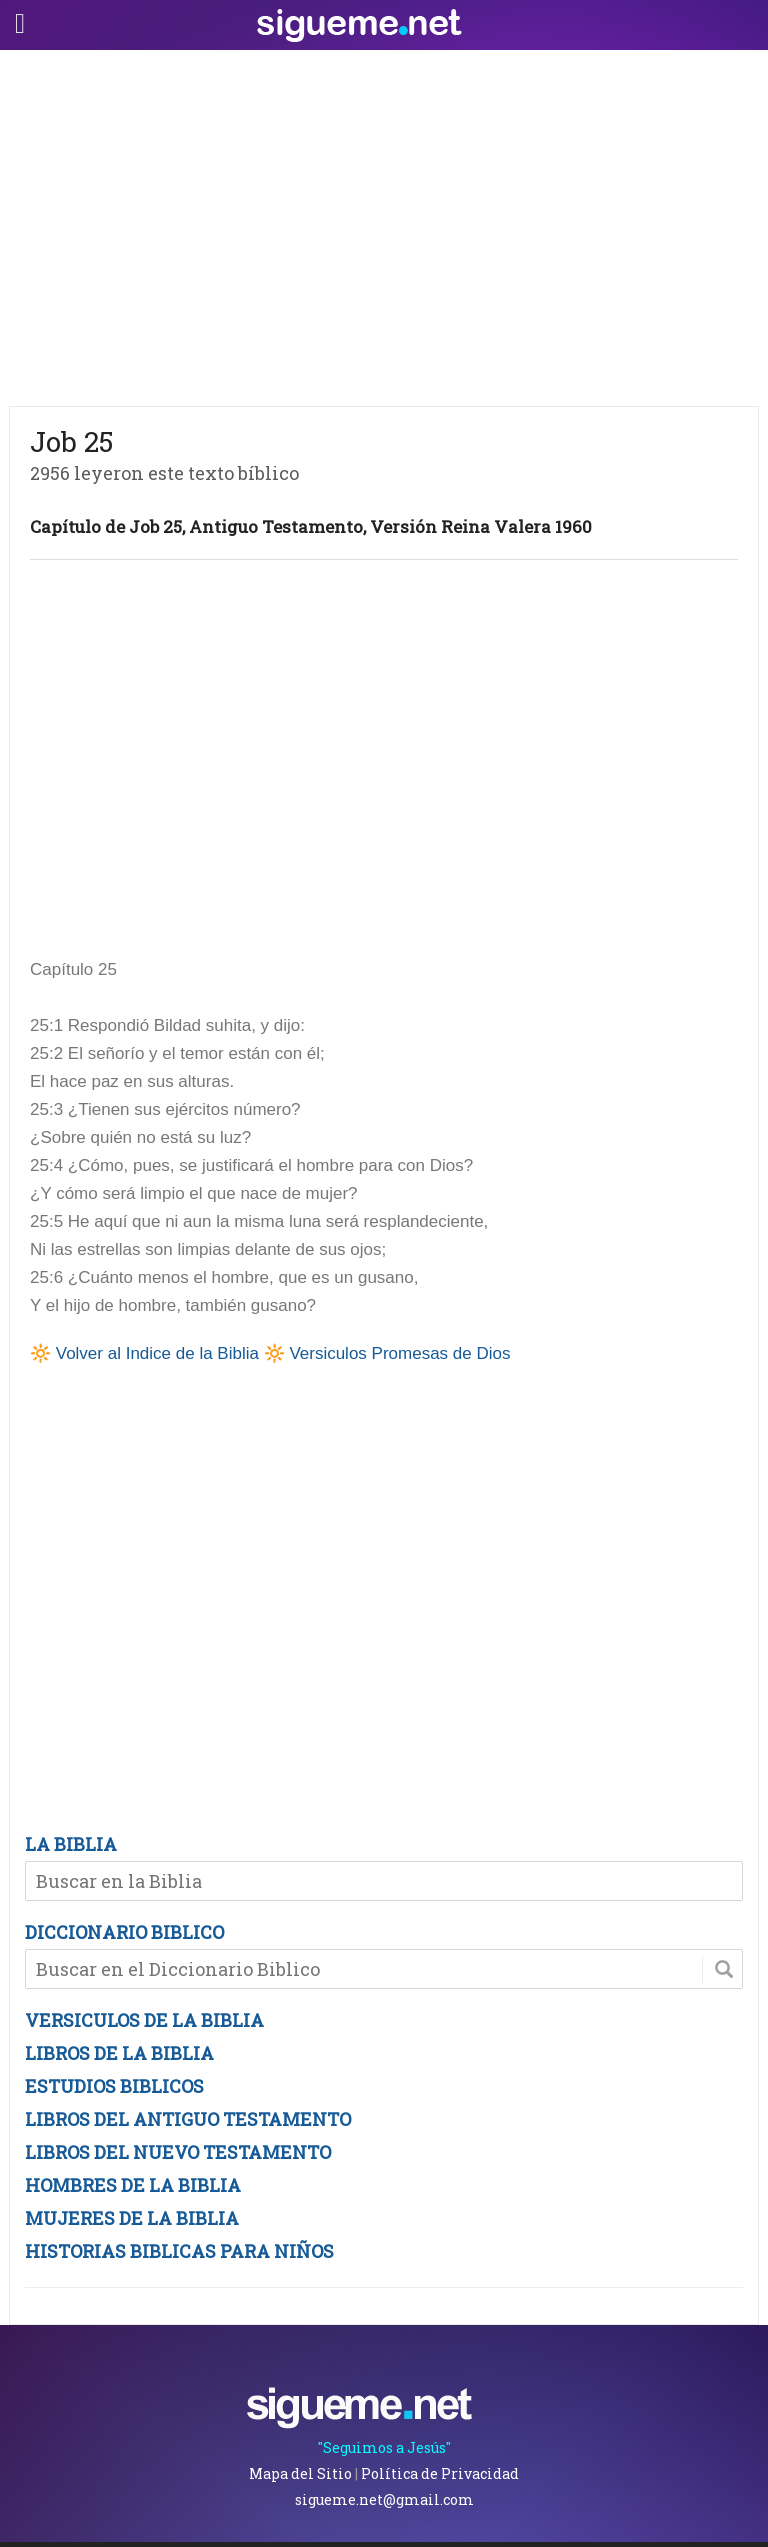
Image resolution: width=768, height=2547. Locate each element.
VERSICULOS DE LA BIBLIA (144, 2020)
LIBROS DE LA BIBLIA (119, 2053)
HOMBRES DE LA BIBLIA (133, 2185)
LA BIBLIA (71, 1844)
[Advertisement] (384, 223)
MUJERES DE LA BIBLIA (132, 2218)
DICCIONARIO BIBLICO (124, 1932)
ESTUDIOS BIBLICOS (114, 2086)
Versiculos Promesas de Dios (399, 1353)
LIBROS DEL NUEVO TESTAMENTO (178, 2152)
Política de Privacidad (440, 2473)
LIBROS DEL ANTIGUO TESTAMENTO (188, 2119)
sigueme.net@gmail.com (384, 2499)
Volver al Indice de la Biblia (157, 1353)
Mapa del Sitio (300, 2473)
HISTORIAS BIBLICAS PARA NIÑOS (179, 2251)
